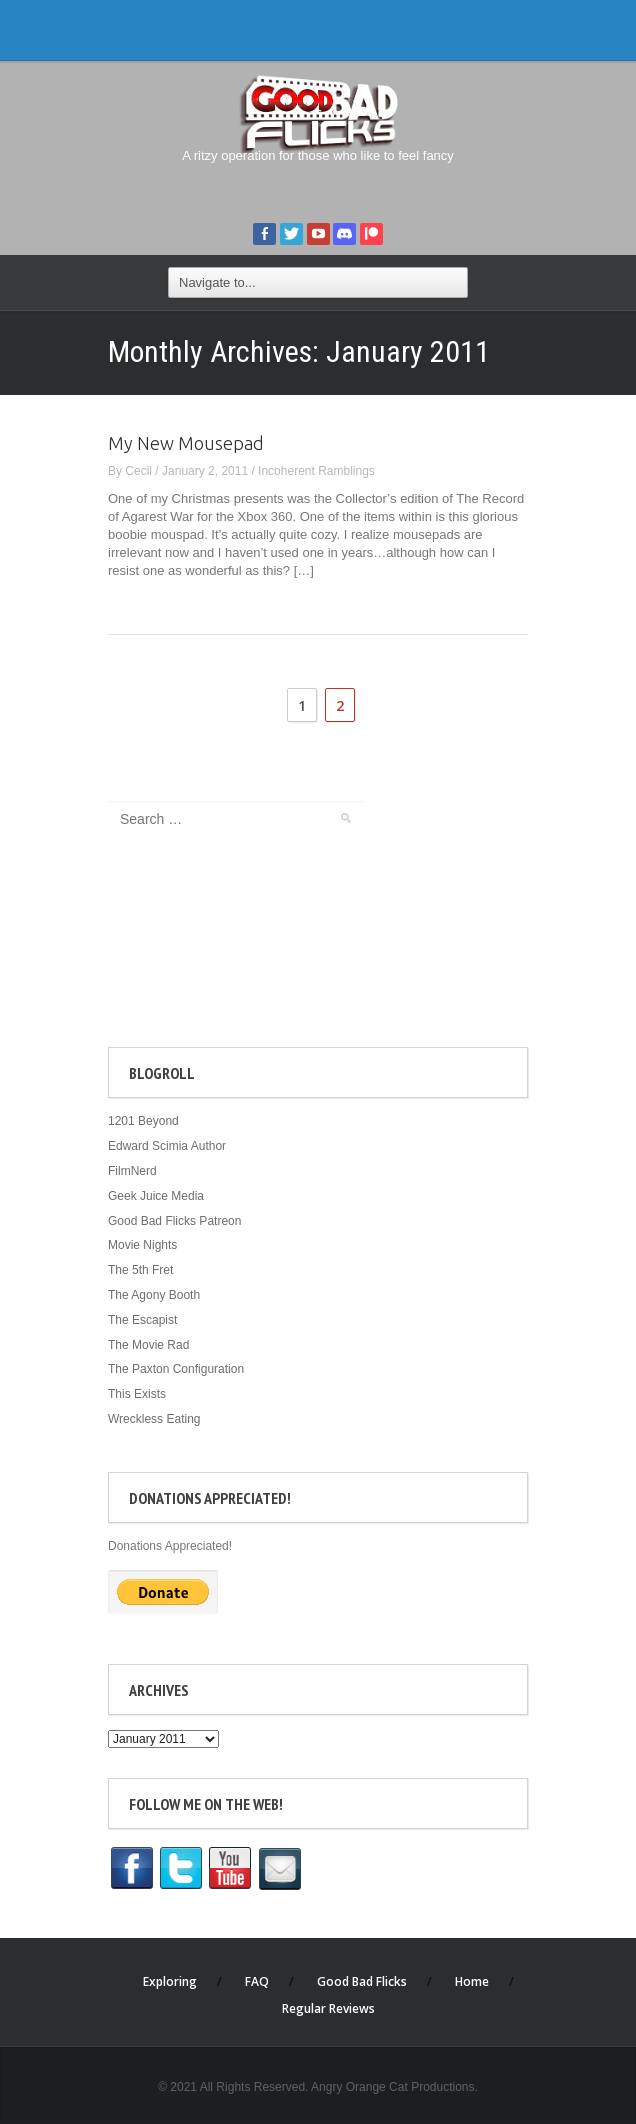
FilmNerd (132, 1171)
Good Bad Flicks (362, 1981)
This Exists (137, 1394)
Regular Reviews (328, 2008)
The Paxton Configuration (176, 1369)
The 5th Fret (140, 1270)
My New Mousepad (186, 443)
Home (472, 1981)
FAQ (257, 1981)
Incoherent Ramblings (316, 471)
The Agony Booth (154, 1295)
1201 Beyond (143, 1121)
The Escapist (142, 1320)
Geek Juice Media (156, 1196)
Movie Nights (142, 1245)
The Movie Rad (148, 1345)
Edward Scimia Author (167, 1146)
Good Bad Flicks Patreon (174, 1221)
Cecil (138, 471)
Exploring (170, 1981)
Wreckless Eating (154, 1419)
